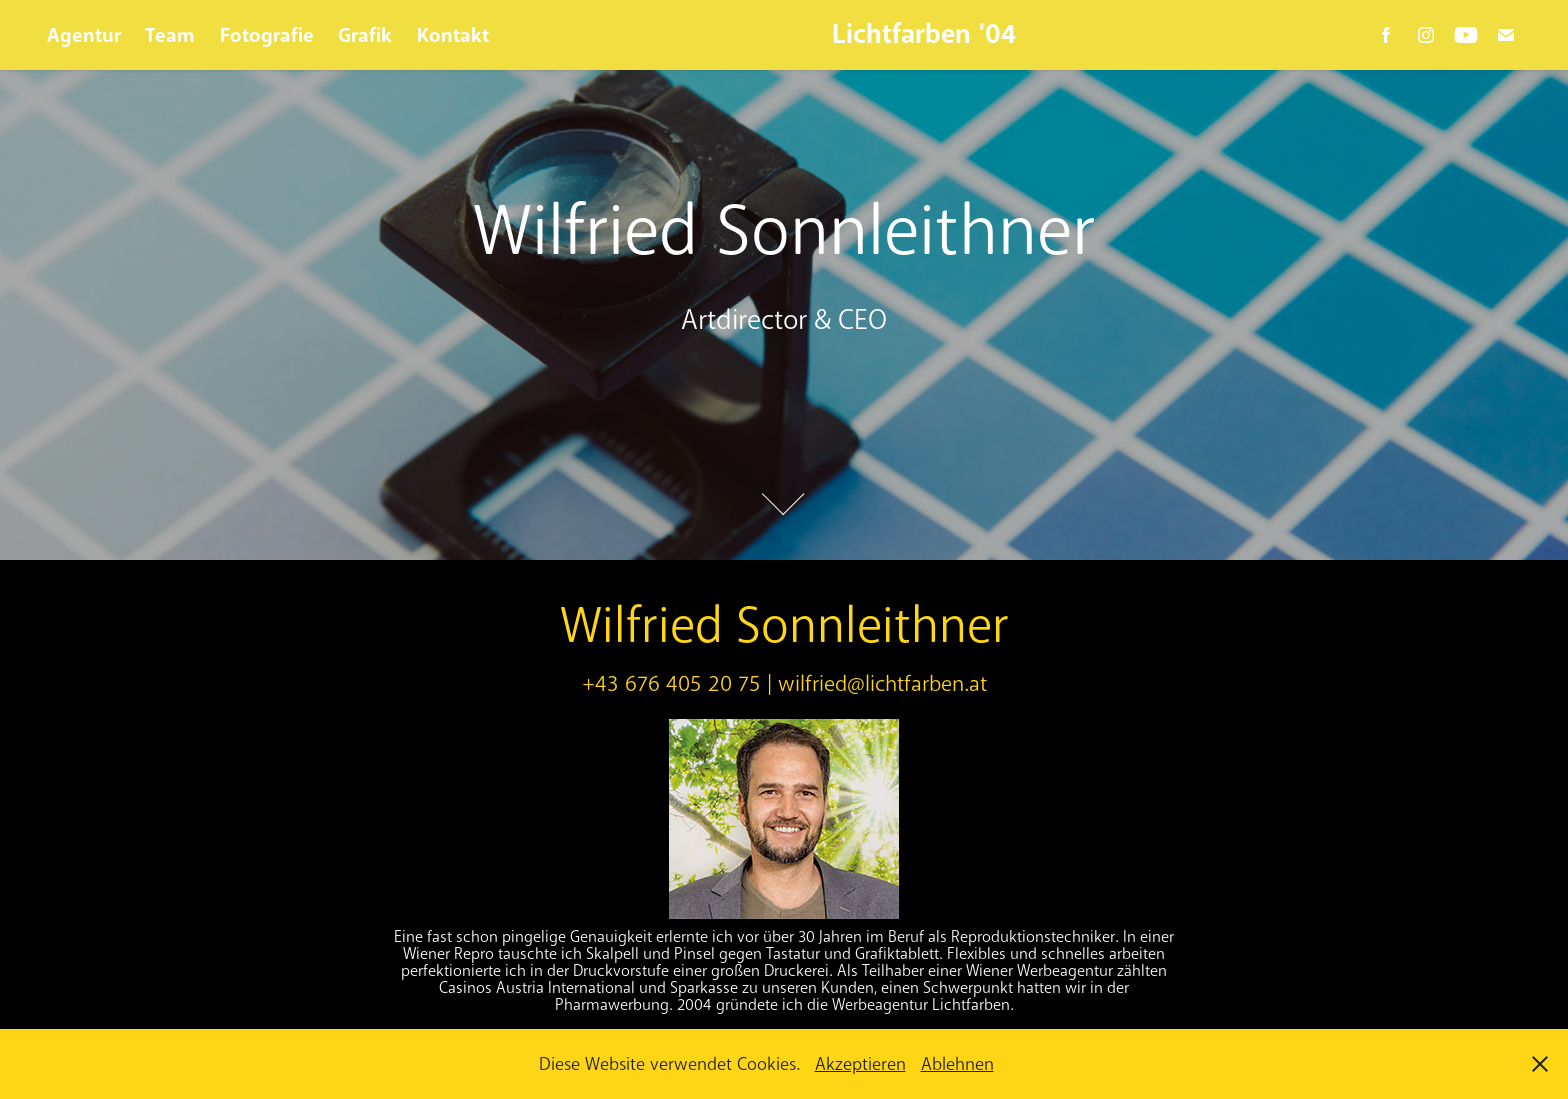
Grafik (365, 35)
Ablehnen (957, 1064)
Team (170, 35)
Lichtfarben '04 (924, 34)
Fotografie (267, 35)
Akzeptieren (860, 1064)
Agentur (84, 35)
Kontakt (453, 35)
